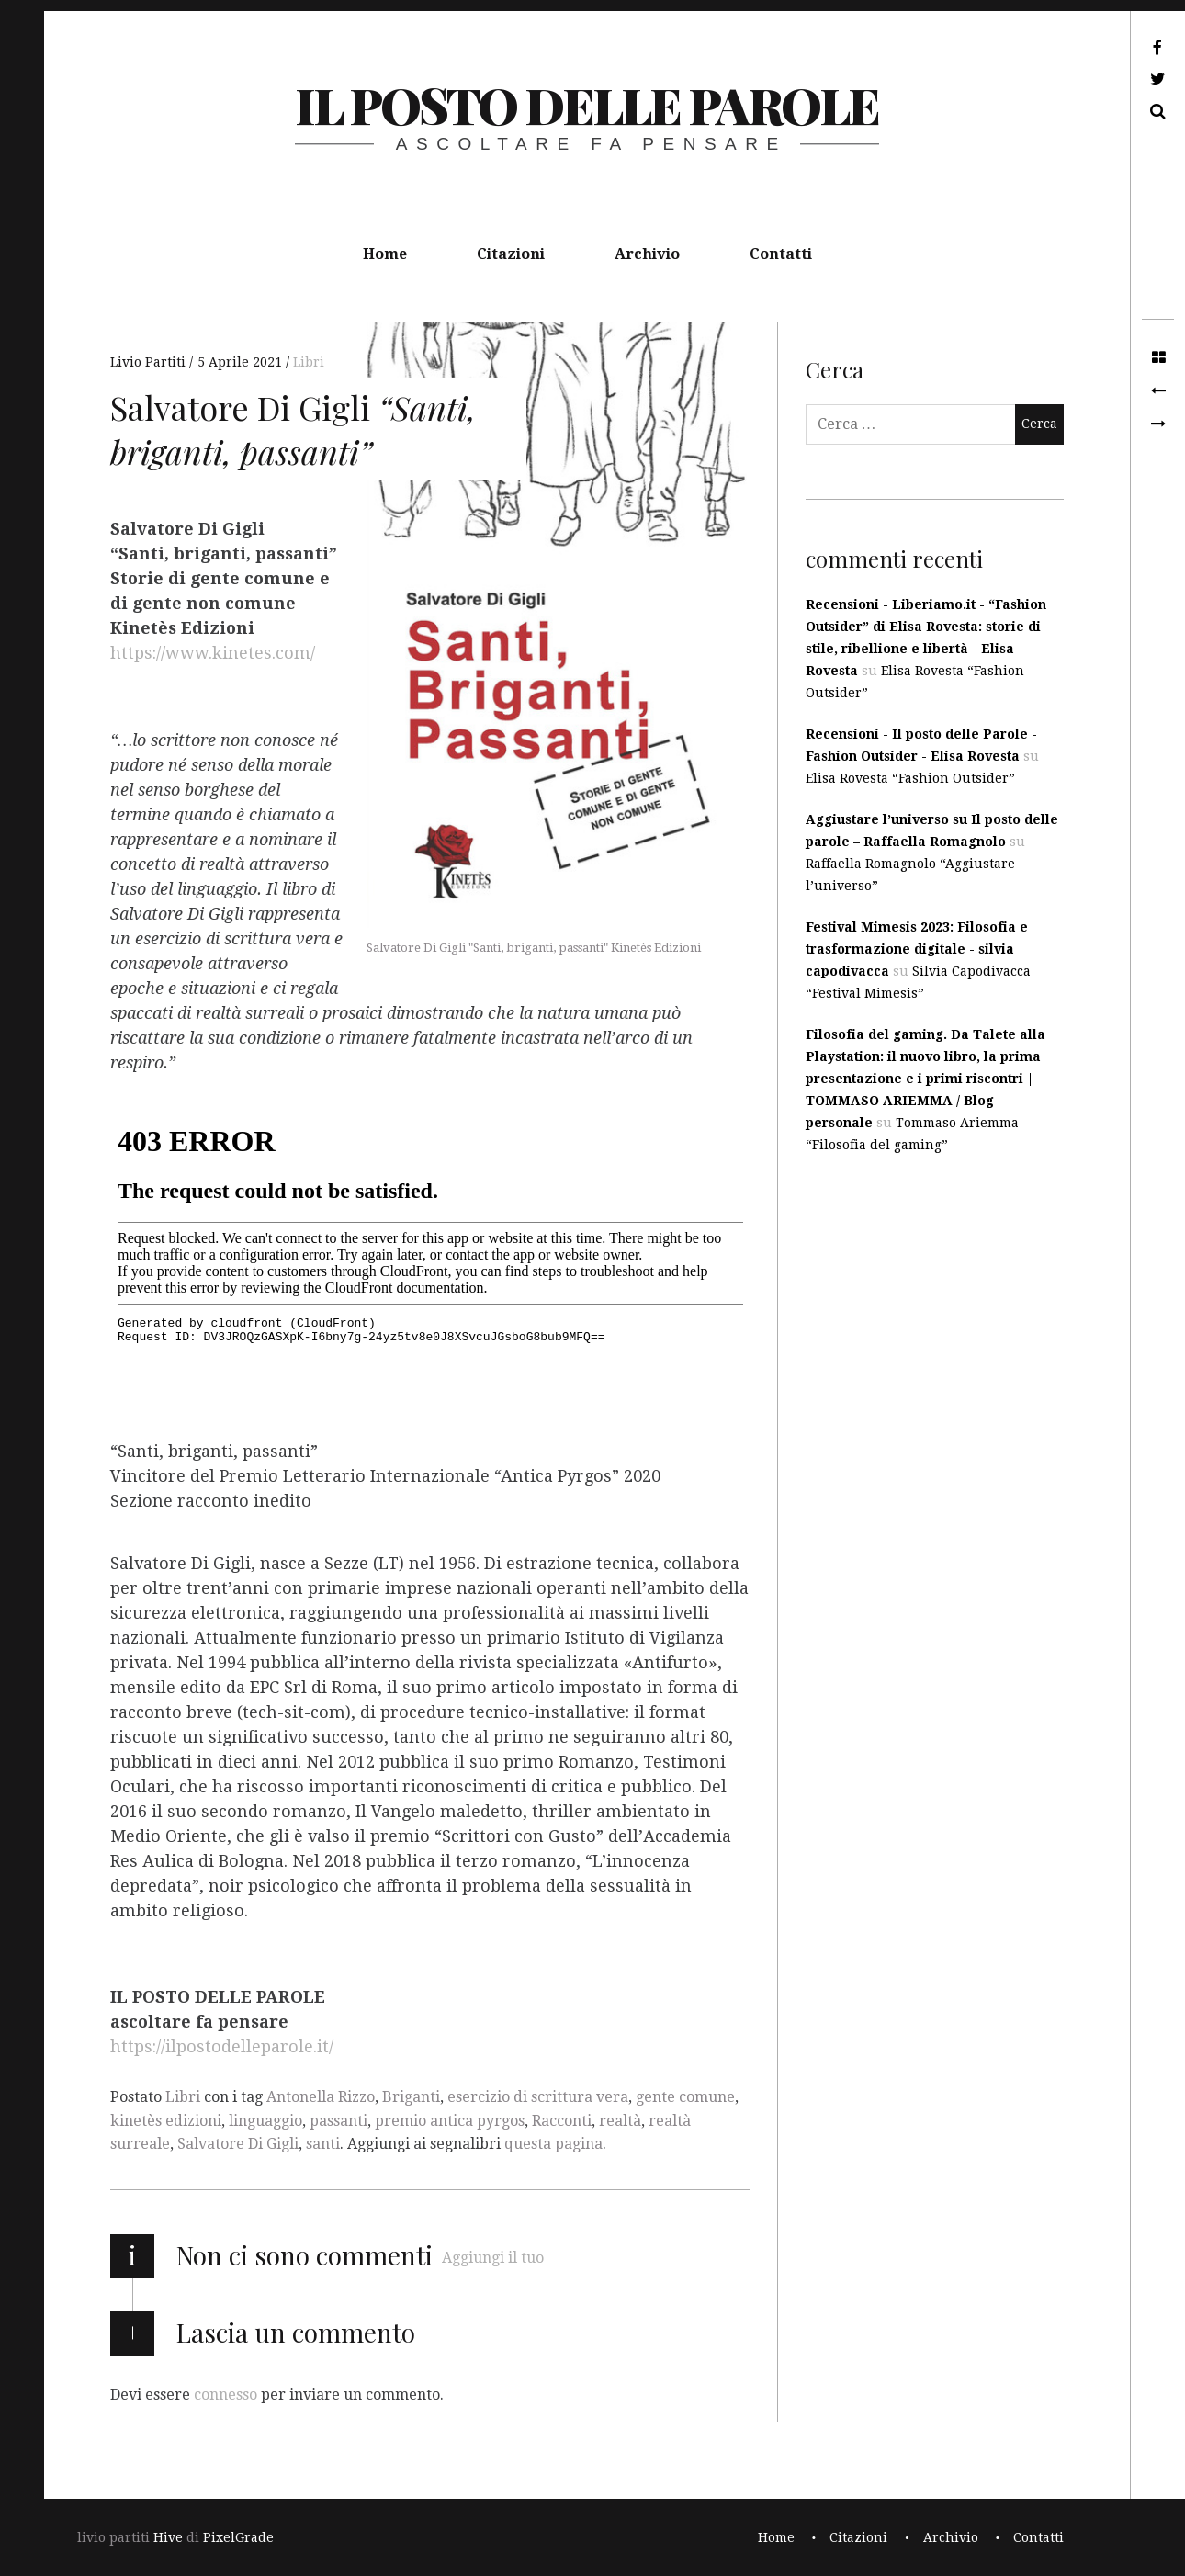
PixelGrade (238, 2537)
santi (323, 2143)
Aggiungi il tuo (493, 2257)
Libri (308, 362)
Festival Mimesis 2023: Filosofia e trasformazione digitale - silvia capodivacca (917, 949)
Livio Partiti (149, 362)
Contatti (781, 254)
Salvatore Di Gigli (238, 2143)
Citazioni (511, 254)
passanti (338, 2121)
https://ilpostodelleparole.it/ (221, 2047)
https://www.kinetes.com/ (212, 653)
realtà (620, 2121)
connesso (225, 2394)
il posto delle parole (586, 105)
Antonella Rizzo (320, 2097)
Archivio (647, 254)
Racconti (562, 2121)
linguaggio (265, 2121)
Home (385, 254)
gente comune (685, 2097)
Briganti (411, 2097)
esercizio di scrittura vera (537, 2097)
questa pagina (553, 2143)
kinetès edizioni (165, 2121)
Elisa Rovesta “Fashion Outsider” (910, 778)
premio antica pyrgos (450, 2121)
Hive (168, 2537)
